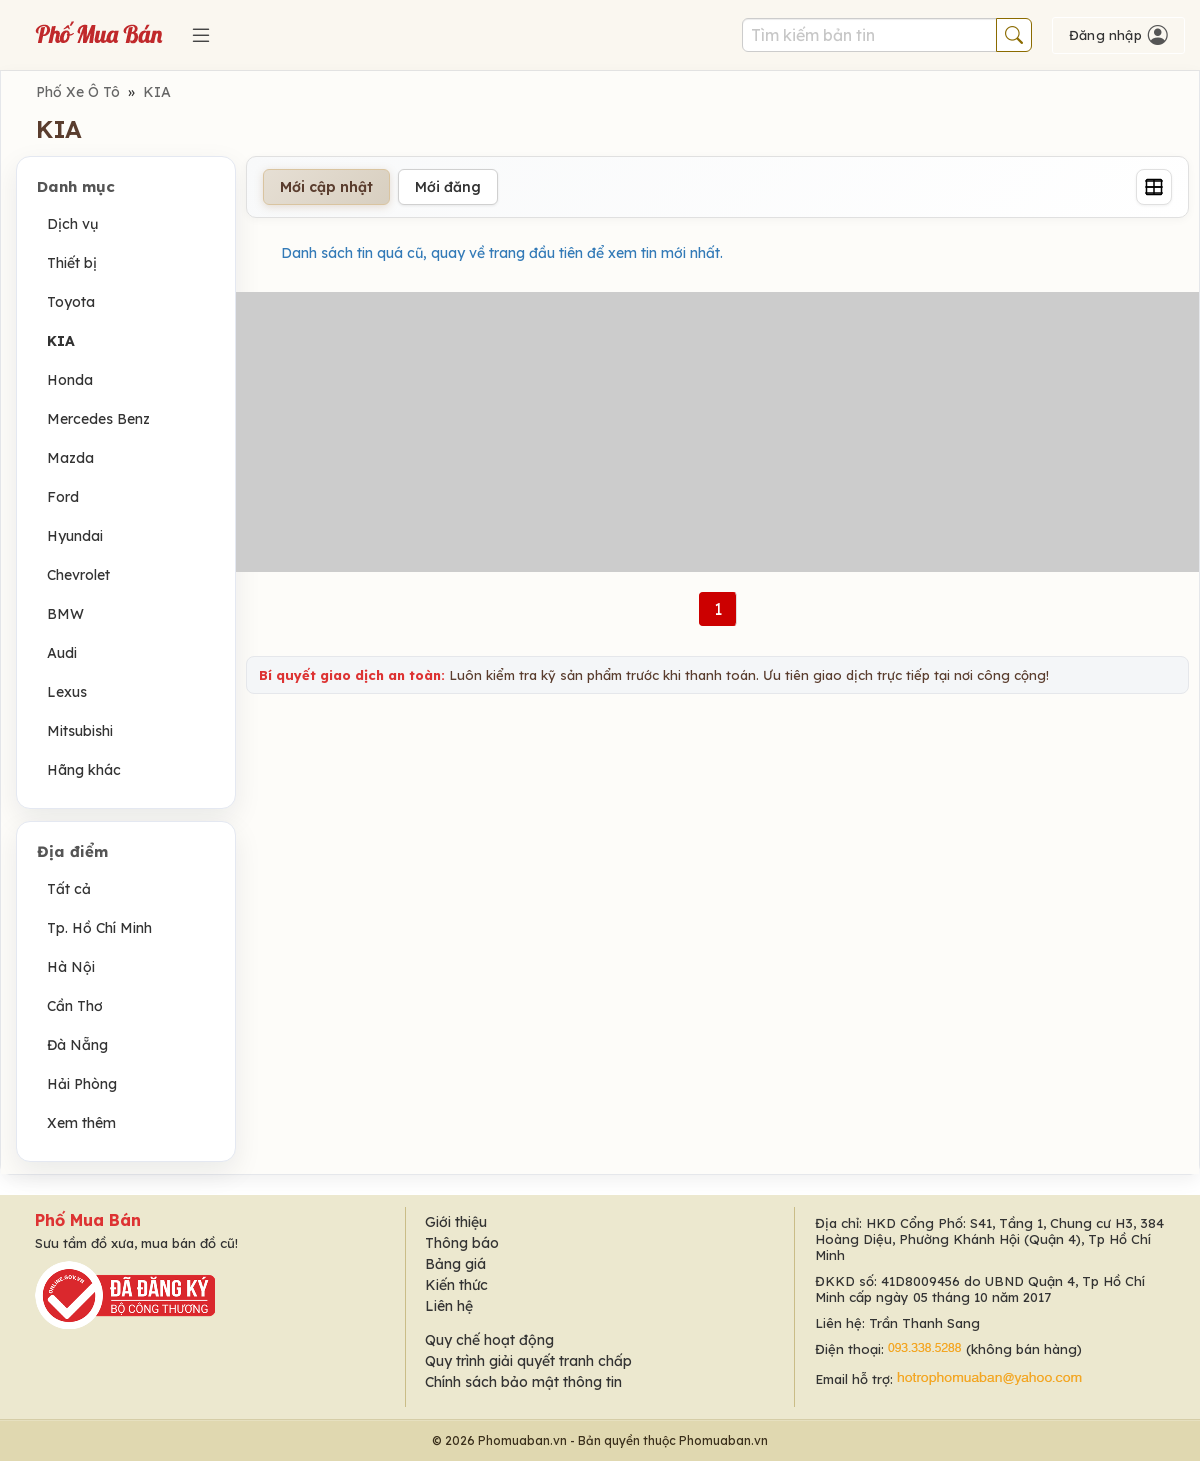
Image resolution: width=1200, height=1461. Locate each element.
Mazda (70, 458)
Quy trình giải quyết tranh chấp (528, 1361)
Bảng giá (455, 1264)
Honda (70, 380)
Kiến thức (456, 1285)
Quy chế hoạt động (489, 1340)
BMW (65, 614)
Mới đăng (448, 187)
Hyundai (75, 536)
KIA (157, 92)
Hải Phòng (82, 1084)
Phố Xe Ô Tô (78, 92)
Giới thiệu (456, 1222)
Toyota (71, 302)
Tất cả (69, 889)
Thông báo (462, 1243)
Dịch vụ (72, 224)
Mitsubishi (80, 731)
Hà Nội (71, 967)
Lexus (67, 692)
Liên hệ (449, 1306)
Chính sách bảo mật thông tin (523, 1382)
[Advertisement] (717, 432)
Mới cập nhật (326, 187)
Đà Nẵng (77, 1045)
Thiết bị (72, 263)
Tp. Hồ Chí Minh (99, 928)
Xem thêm (81, 1123)
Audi (62, 653)
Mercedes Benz (98, 419)
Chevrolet (78, 575)
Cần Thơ (75, 1006)
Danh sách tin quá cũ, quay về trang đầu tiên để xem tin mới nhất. (502, 253)
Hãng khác (84, 770)
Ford (63, 497)
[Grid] (1154, 187)
